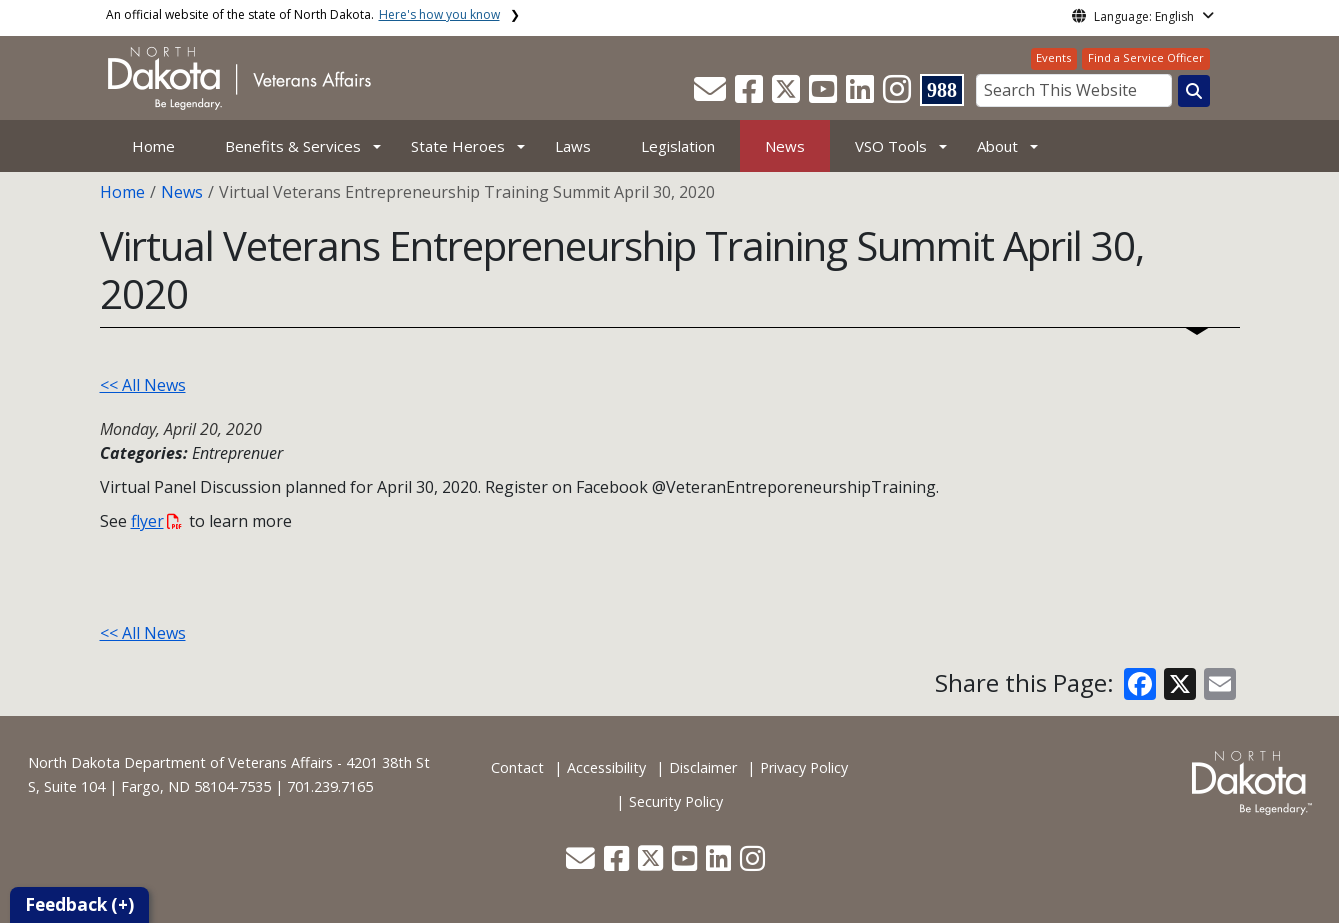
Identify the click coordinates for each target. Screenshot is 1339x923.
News (785, 146)
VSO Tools (891, 146)
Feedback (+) (79, 904)
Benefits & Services (293, 146)
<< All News (143, 385)
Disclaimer (703, 767)
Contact (517, 767)
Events (1053, 57)
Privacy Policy (804, 767)
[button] (712, 95)
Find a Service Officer (1146, 57)
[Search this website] (1194, 91)
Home (153, 146)
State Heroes (458, 146)
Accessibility (606, 767)
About (997, 146)
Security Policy (676, 801)
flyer (156, 521)
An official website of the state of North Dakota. (303, 14)
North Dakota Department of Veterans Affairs (180, 762)
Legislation (678, 146)
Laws (573, 146)
